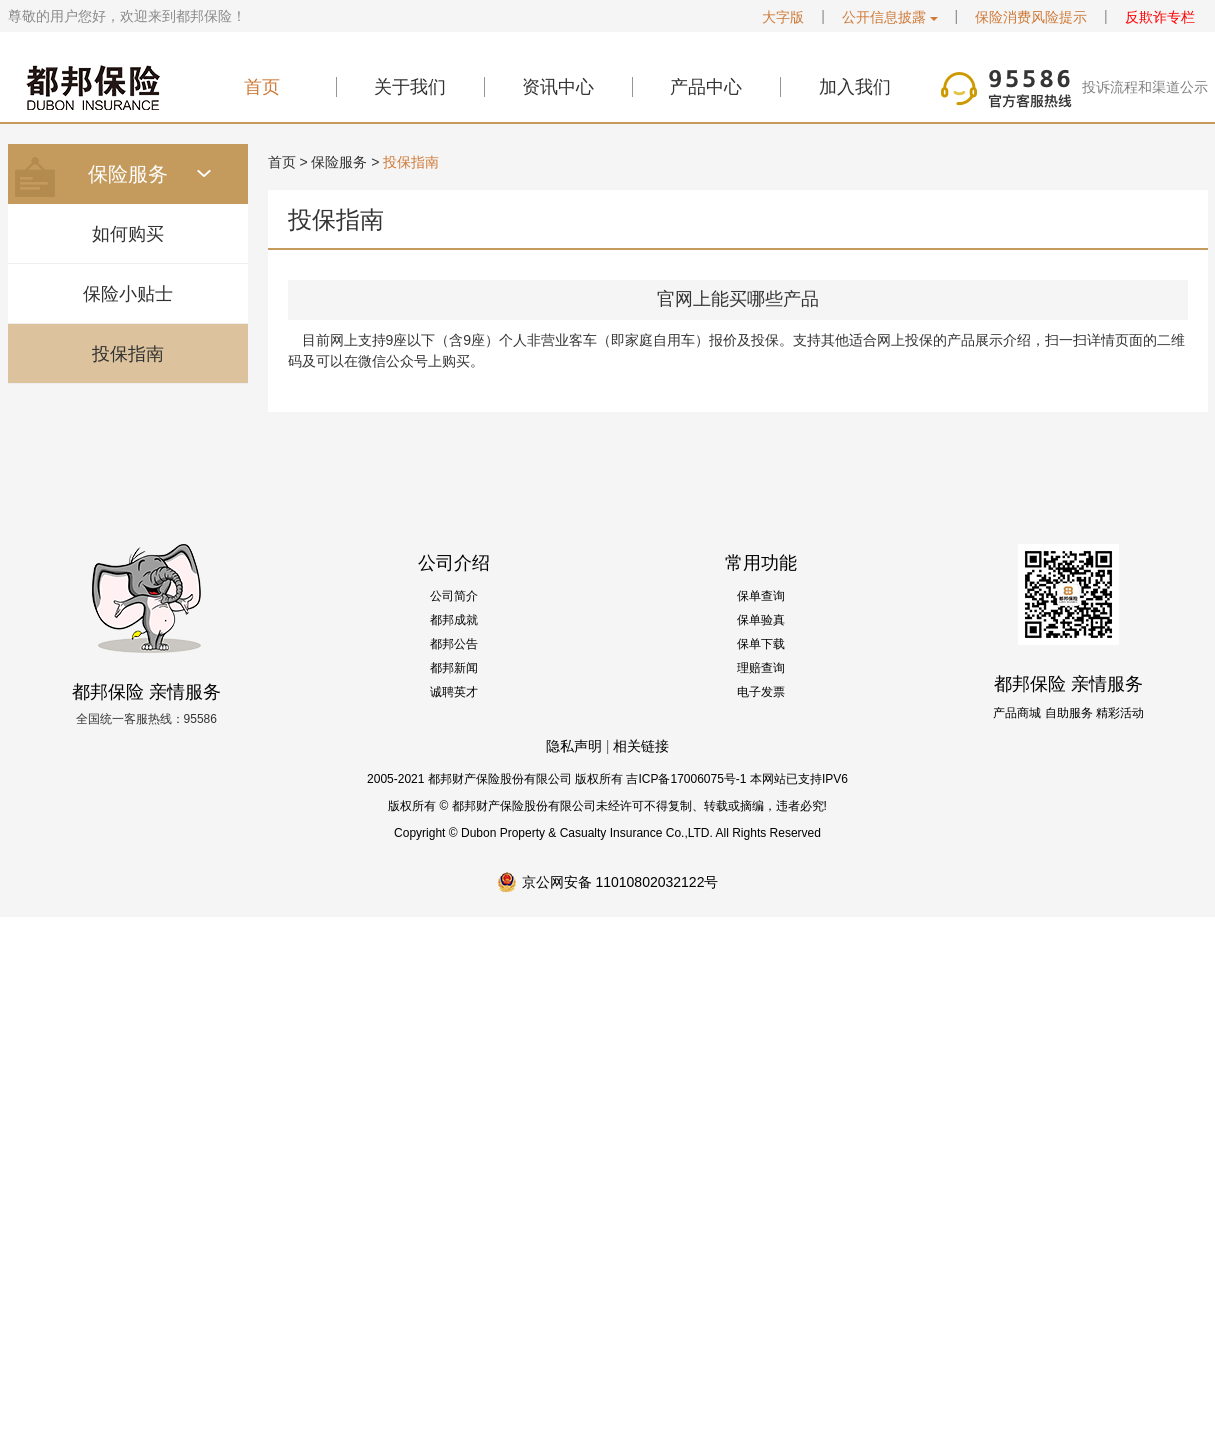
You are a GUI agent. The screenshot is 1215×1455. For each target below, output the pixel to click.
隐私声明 (574, 746)
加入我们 (855, 87)
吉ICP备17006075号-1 (686, 779)
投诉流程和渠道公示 (1145, 87)
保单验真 (761, 620)
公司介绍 (454, 563)
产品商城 (1017, 713)
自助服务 (1069, 713)
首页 (262, 87)
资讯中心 (558, 87)
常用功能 (761, 563)
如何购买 (128, 234)
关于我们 (410, 87)
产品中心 (706, 87)
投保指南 (128, 354)
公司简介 (454, 596)
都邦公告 (454, 644)
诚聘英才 (454, 692)
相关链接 (641, 746)
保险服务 (339, 162)
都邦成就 (454, 620)
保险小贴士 (128, 294)
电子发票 (761, 692)
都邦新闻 (454, 668)
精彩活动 (1120, 713)
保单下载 (761, 644)
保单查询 (761, 596)
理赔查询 (761, 668)
